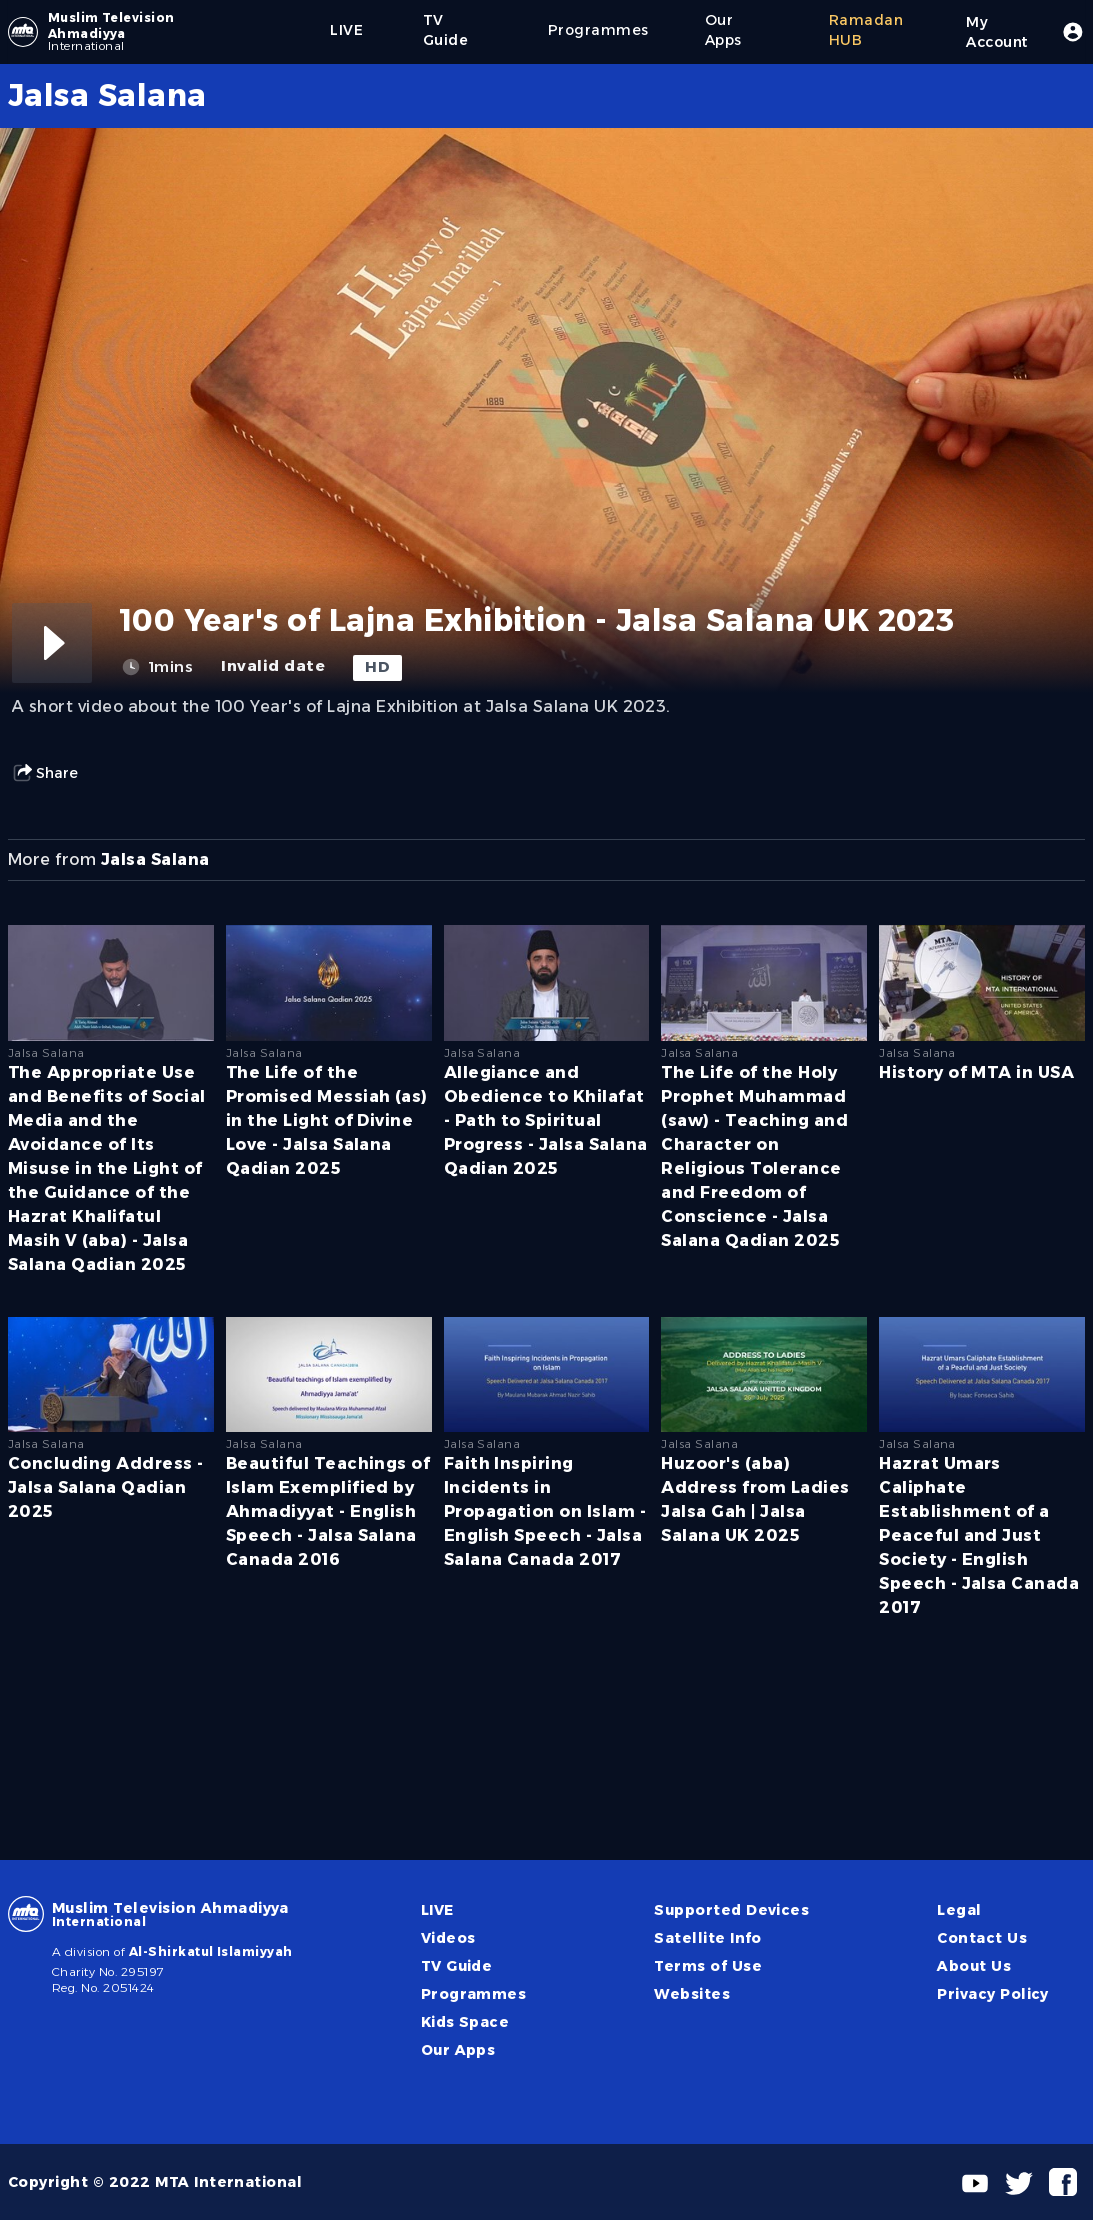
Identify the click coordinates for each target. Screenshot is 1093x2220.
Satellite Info (708, 1938)
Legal (959, 1910)
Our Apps (458, 2050)
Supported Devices (731, 1910)
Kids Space (465, 2022)
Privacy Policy (993, 1994)
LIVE (437, 1910)
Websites (692, 1994)
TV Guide (457, 1966)
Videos (448, 1938)
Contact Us (982, 1938)
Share (45, 773)
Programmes (474, 1994)
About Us (974, 1966)
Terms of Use (708, 1966)
